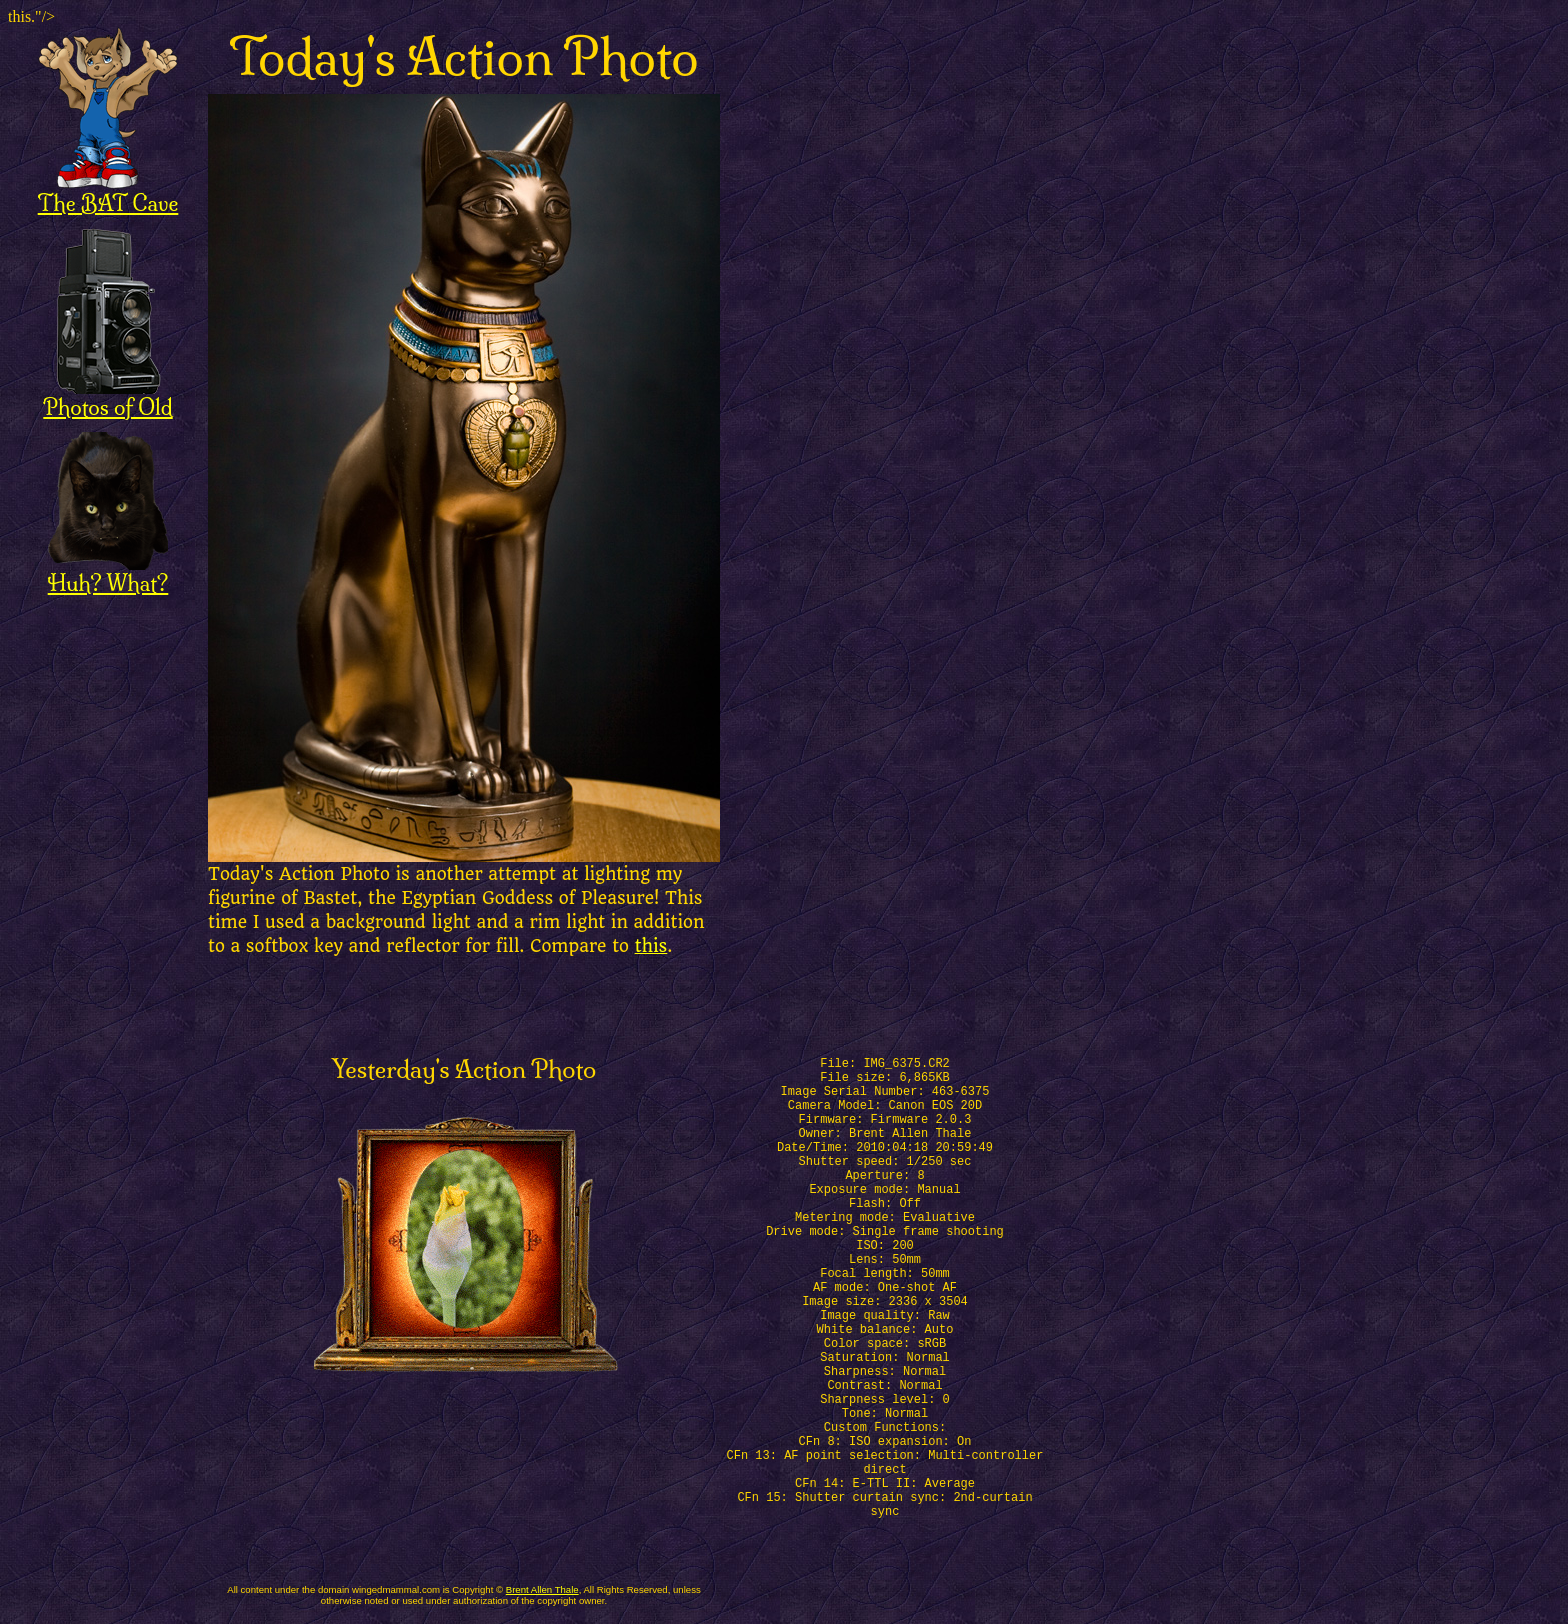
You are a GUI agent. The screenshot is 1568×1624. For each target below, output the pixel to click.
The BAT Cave (108, 192)
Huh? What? (108, 572)
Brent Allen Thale (542, 1589)
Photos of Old (107, 396)
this (651, 946)
